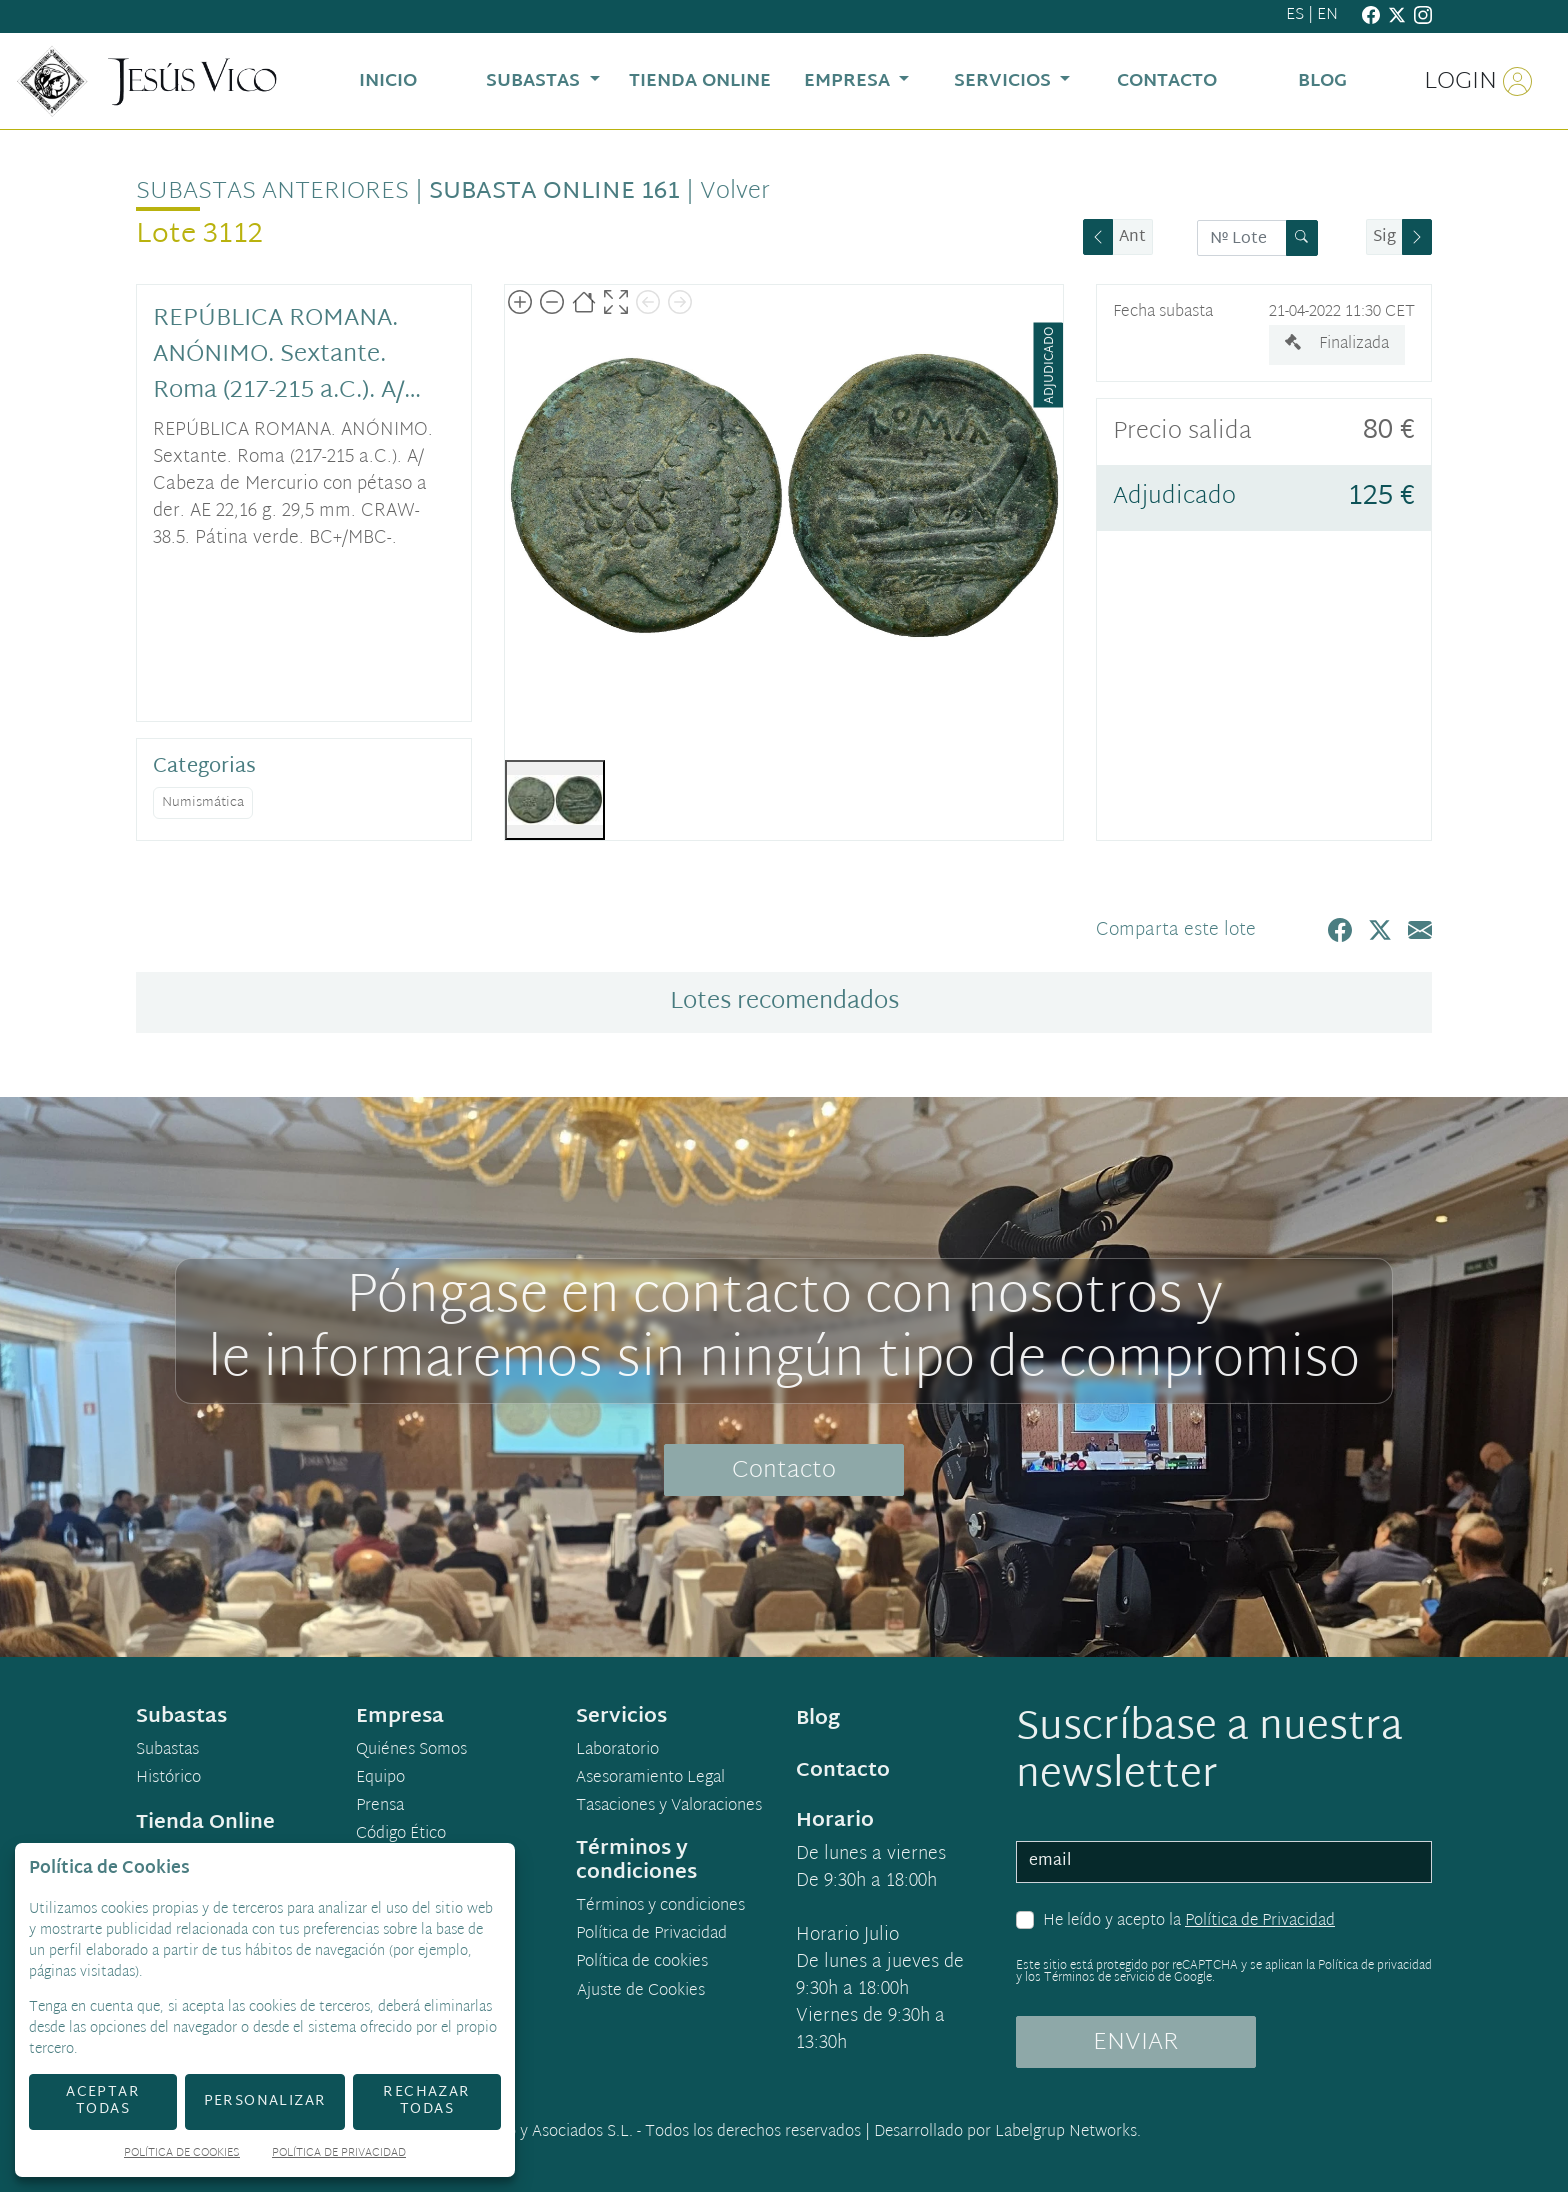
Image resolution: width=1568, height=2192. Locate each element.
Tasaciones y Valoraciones (669, 1807)
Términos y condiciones (660, 1907)
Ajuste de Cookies (641, 1991)
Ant (1132, 237)
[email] (1224, 1862)
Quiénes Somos (411, 1751)
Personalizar (265, 2101)
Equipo (380, 1779)
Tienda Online (205, 1823)
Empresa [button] (849, 81)
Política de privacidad (1375, 1966)
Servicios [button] (1005, 81)
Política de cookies (642, 1963)
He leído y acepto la (1189, 1922)
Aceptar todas (103, 2101)
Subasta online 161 (554, 192)
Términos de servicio (1099, 1978)
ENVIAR (1136, 2043)
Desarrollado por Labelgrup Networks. (1007, 2132)
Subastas (167, 1751)
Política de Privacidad (1260, 1921)
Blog (818, 1719)
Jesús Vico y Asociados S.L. (539, 2132)
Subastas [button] (535, 81)
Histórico (168, 1779)
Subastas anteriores (272, 192)
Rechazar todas (426, 2101)
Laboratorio (617, 1751)
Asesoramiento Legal (650, 1779)
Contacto (784, 1471)
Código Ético (401, 1835)
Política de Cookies (182, 2154)
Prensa (380, 1807)
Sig (1384, 237)
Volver (735, 192)
